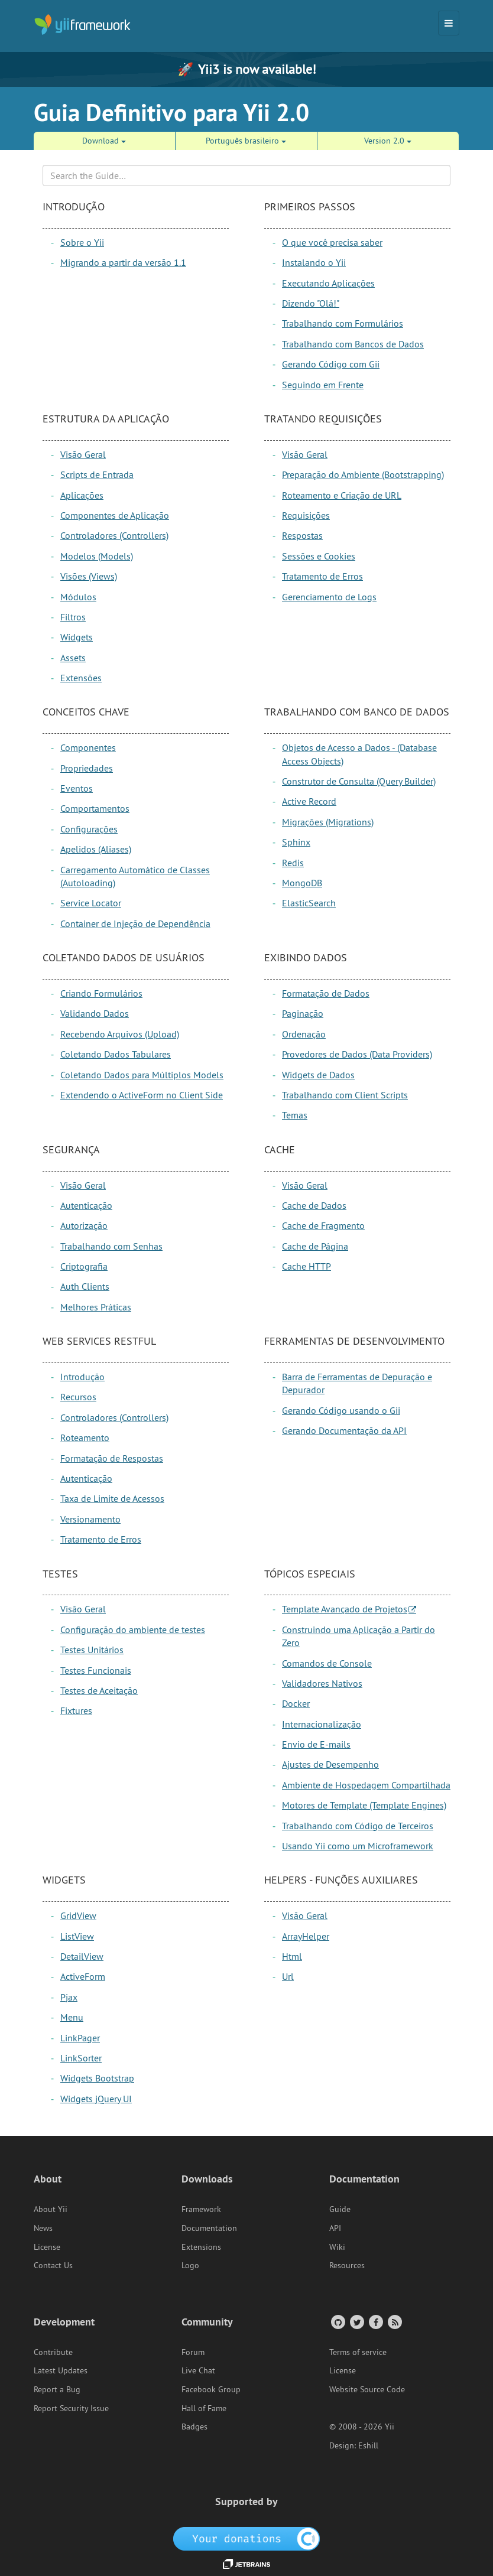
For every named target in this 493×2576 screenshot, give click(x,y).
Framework (201, 2209)
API (335, 2228)
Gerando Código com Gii (331, 364)
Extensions (201, 2247)
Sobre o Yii (82, 242)
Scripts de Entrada (97, 474)
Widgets (76, 637)
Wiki (337, 2247)
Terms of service (358, 2352)
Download (104, 140)
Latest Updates (60, 2370)
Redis (293, 863)
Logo (190, 2265)
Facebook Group (211, 2389)
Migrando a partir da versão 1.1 (123, 262)
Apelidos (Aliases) (95, 849)
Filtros (73, 617)
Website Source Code (367, 2389)
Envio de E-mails (316, 1744)
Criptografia (84, 1266)
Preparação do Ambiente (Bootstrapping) (363, 474)
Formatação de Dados (325, 993)
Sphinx (296, 842)
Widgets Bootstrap (97, 2078)
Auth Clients (84, 1286)
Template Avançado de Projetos (344, 1609)
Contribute (53, 2352)
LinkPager (80, 2038)
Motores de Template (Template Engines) (364, 1805)
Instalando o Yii (314, 262)
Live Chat (198, 2370)
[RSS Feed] (394, 2321)
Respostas (302, 535)
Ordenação (304, 1034)
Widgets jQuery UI (96, 2099)
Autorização (84, 1225)
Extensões (81, 678)
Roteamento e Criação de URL (341, 495)
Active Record (309, 801)
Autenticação (86, 1205)
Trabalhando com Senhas (111, 1246)
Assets (73, 657)
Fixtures (76, 1710)
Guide (340, 2209)
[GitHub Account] (337, 2321)
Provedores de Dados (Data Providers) (357, 1054)
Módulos (78, 597)
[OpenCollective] (246, 2537)
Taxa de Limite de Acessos (112, 1498)
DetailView (81, 1956)
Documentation (209, 2228)
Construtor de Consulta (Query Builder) (359, 781)
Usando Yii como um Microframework (357, 1846)
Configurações (89, 829)
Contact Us (53, 2265)
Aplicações (81, 495)
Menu (71, 2017)
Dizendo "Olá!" (310, 303)
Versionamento (90, 1519)
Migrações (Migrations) (328, 822)
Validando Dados (94, 1013)
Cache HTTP (306, 1266)
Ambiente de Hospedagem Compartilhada (366, 1785)
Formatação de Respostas (111, 1458)
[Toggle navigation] (448, 23)
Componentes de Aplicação (114, 515)
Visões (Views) (88, 576)
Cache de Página (315, 1246)
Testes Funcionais (95, 1670)
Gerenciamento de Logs (329, 597)
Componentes (88, 747)
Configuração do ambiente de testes (132, 1629)
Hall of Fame (203, 2408)
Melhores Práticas (95, 1307)
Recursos (78, 1397)
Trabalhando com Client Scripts (345, 1095)
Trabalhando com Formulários (342, 323)
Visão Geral (83, 454)
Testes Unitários (92, 1649)
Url (288, 1976)
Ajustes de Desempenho (330, 1764)
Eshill (368, 2445)
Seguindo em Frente (323, 385)
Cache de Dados (314, 1205)
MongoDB (302, 883)
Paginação (302, 1013)
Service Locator (90, 903)
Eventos (76, 788)
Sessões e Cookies (318, 556)
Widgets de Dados (318, 1075)
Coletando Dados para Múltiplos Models (141, 1075)
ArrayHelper (305, 1936)
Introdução (82, 1377)
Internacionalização (321, 1724)
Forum (193, 2352)
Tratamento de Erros (322, 576)
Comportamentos (94, 808)
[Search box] (246, 175)
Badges (194, 2426)
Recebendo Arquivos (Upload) (119, 1034)
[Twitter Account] (356, 2321)
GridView (78, 1915)
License (47, 2247)
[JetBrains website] (246, 2563)
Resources (347, 2265)
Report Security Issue (71, 2408)
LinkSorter (81, 2058)
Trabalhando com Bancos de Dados (353, 344)
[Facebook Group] (375, 2321)
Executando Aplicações (328, 283)
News (43, 2228)
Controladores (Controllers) (114, 535)
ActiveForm (82, 1976)
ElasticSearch (309, 903)
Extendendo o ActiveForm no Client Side (141, 1095)
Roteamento (84, 1437)
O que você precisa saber (332, 242)
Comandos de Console (327, 1663)
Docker (296, 1703)
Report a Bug (57, 2389)
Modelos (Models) (96, 556)
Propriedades (86, 768)
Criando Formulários (101, 993)
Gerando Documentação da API (344, 1430)
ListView (77, 1936)
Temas (294, 1115)
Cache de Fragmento (323, 1225)
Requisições (306, 515)
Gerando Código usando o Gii (341, 1410)
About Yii (50, 2209)
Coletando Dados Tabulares (115, 1054)
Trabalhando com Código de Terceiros (357, 1826)
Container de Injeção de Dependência (135, 923)
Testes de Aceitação (99, 1690)
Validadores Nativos (322, 1683)
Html (292, 1956)
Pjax (68, 1997)
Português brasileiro (246, 140)
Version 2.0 (387, 140)
